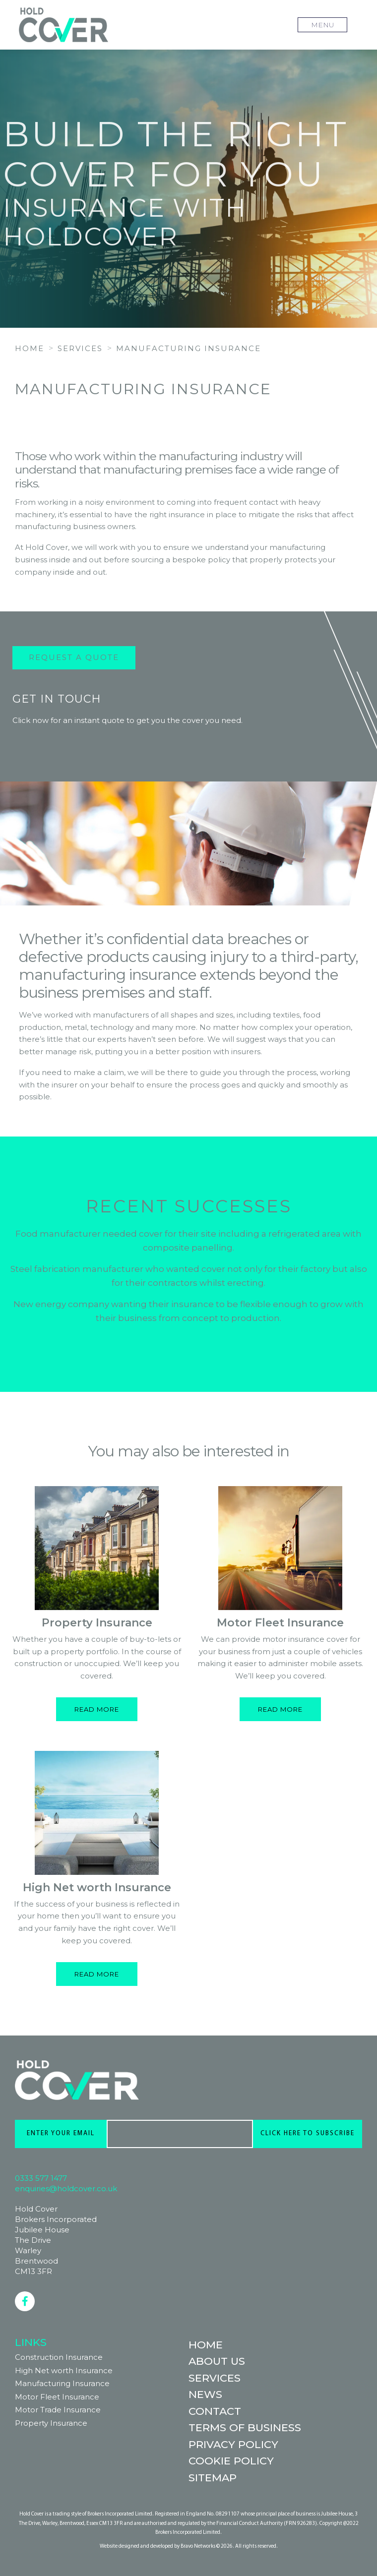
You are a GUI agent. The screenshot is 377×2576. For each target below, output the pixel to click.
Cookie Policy (231, 2461)
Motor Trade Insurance (58, 2410)
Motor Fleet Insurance (280, 1622)
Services (214, 2378)
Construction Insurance (59, 2357)
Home (205, 2344)
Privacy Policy (233, 2444)
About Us (216, 2361)
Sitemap (212, 2477)
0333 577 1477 (41, 2178)
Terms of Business (244, 2427)
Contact (214, 2411)
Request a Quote (74, 657)
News (205, 2394)
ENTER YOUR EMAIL (61, 2133)
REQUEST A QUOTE (186, 424)
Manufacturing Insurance (62, 2384)
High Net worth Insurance (97, 1887)
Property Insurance (97, 1622)
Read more (96, 1709)
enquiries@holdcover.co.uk (66, 2188)
